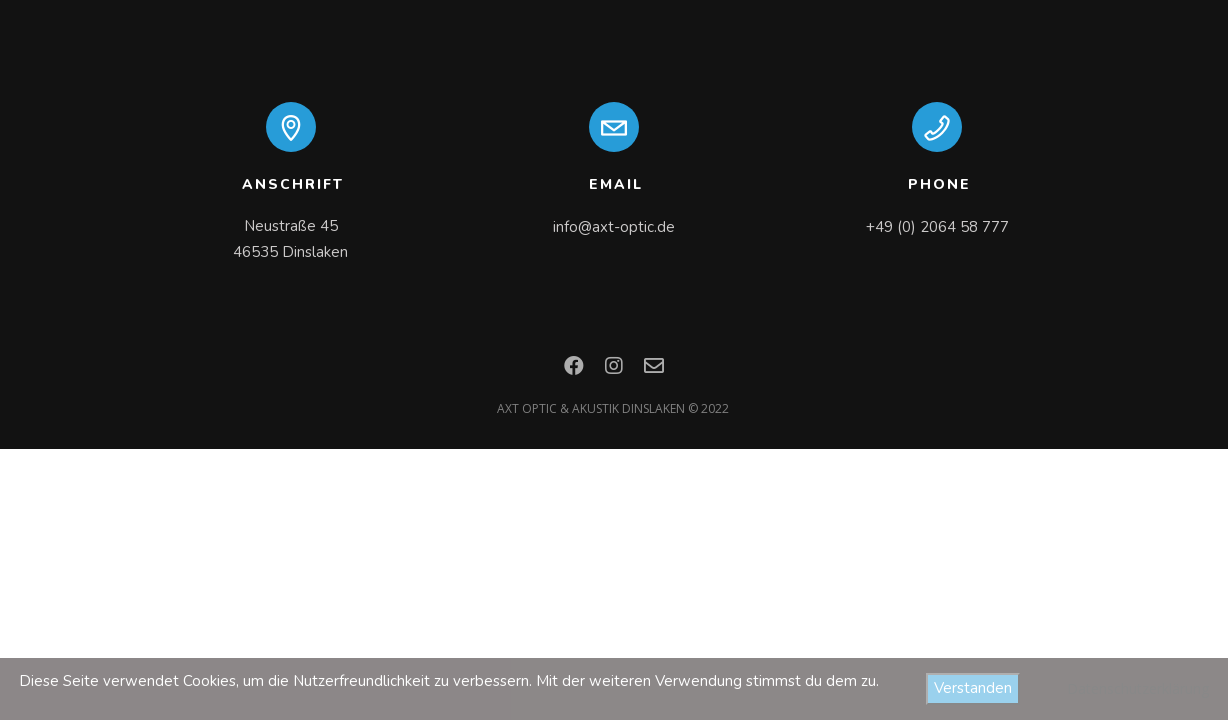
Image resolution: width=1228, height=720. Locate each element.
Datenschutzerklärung (1138, 688)
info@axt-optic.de (614, 227)
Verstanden (973, 688)
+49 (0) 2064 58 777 (937, 227)
